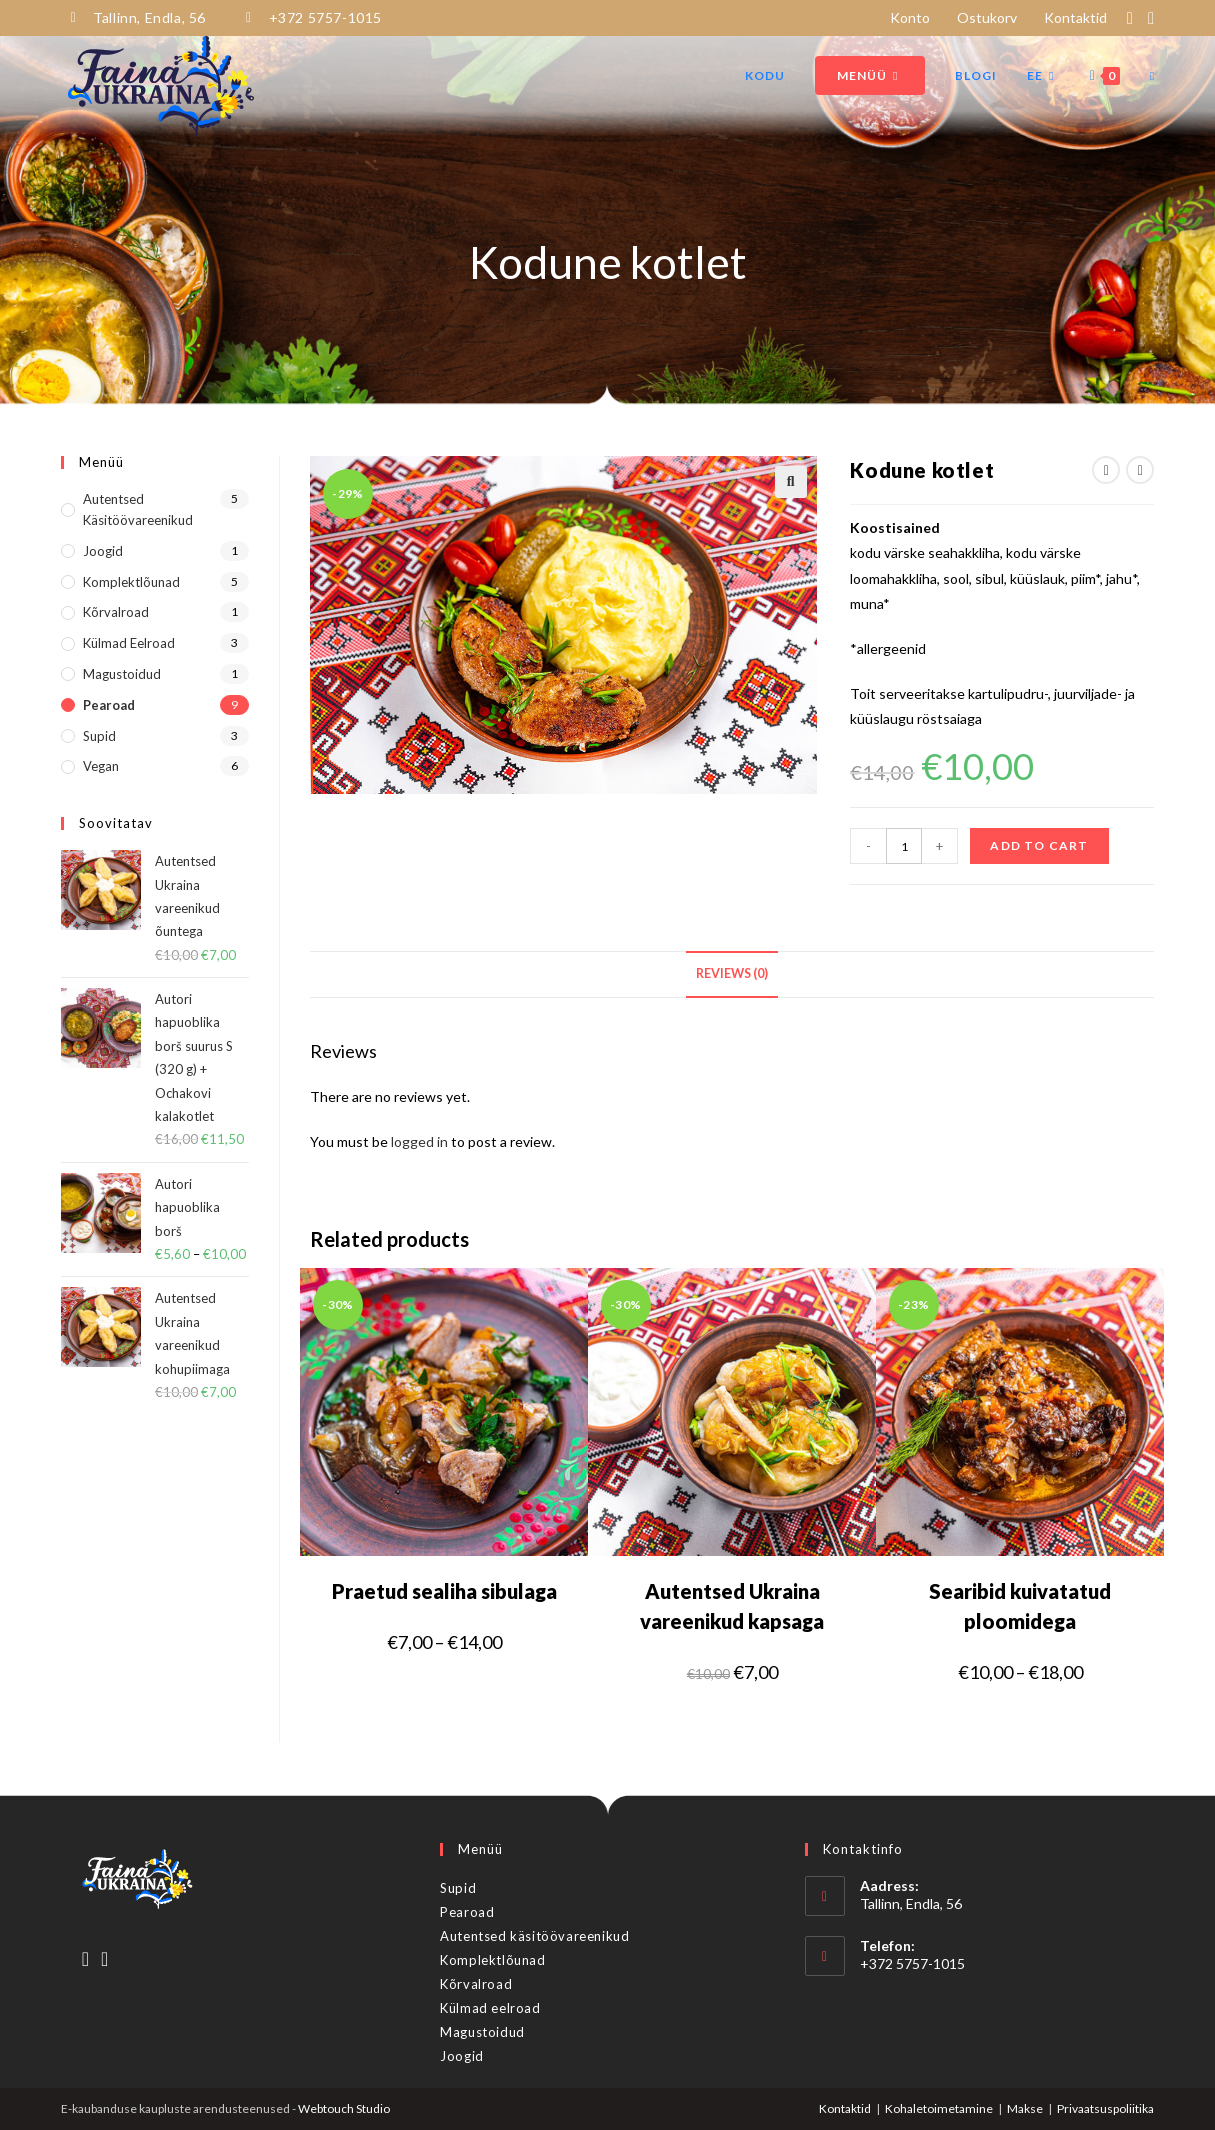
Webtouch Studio (344, 2106)
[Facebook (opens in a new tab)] (1134, 17)
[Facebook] (85, 1956)
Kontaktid (1082, 16)
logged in (419, 1140)
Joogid (103, 550)
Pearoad (109, 704)
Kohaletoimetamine (939, 2106)
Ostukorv (994, 16)
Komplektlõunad (131, 580)
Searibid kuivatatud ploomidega (1020, 1604)
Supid (99, 734)
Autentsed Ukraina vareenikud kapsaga (732, 1604)
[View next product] (1140, 469)
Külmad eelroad (129, 642)
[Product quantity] (904, 845)
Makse (1025, 2106)
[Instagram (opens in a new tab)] (1148, 17)
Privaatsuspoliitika (1105, 2106)
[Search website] (1152, 75)
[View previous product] (1106, 469)
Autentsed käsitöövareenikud (138, 508)
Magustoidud (122, 673)
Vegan (101, 765)
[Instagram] (104, 1956)
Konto (917, 16)
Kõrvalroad (116, 611)
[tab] (732, 973)
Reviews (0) (732, 972)
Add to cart (1039, 844)
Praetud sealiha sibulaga (444, 1589)
